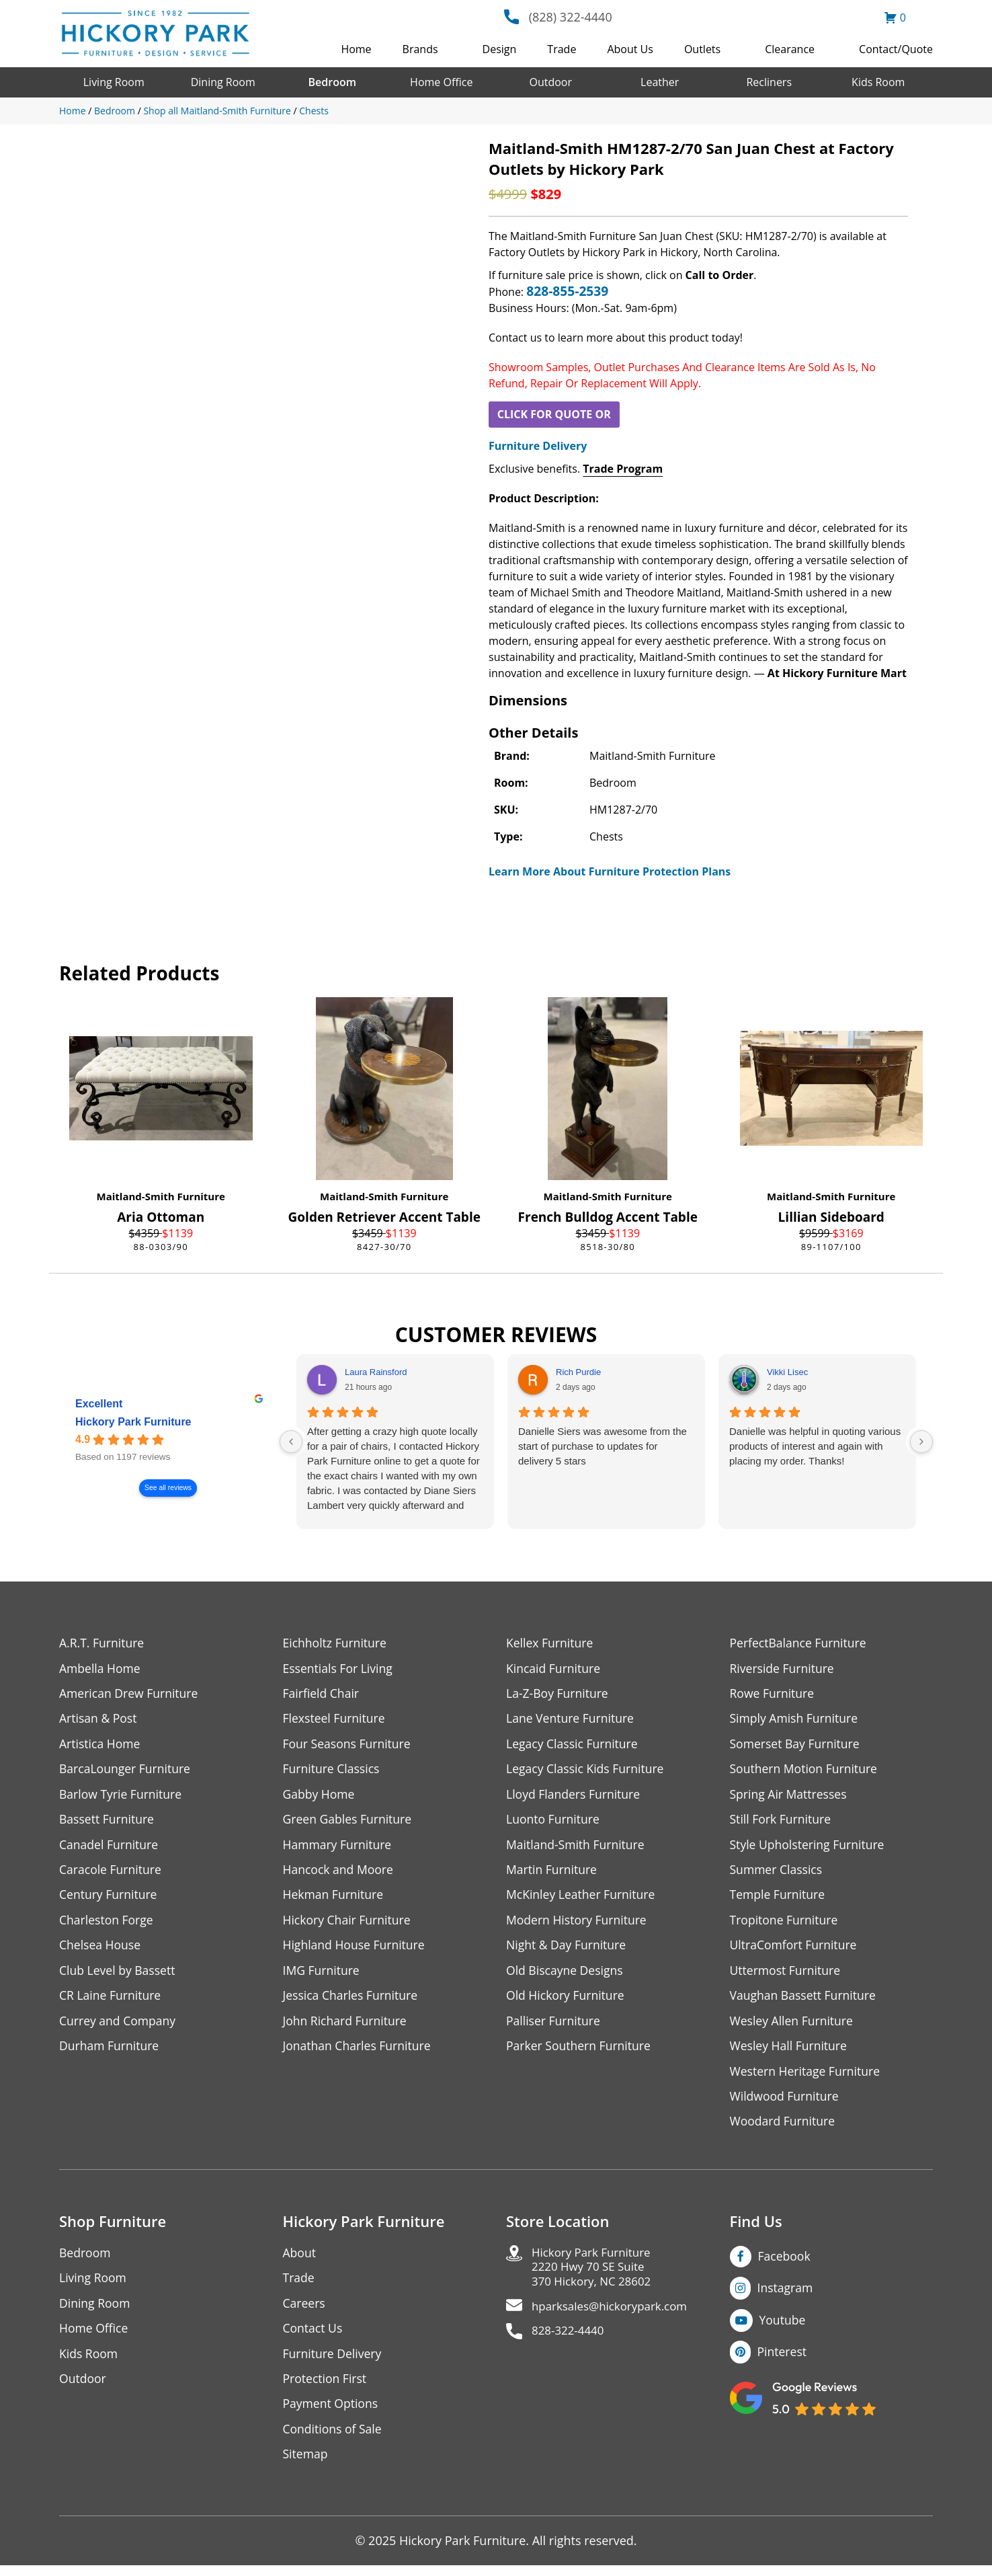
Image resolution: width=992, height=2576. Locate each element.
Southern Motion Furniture (805, 1771)
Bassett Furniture (108, 1822)
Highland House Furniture (356, 1949)
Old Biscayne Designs (566, 1975)
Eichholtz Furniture (336, 1643)
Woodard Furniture (784, 2128)
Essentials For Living (339, 1668)
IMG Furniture (322, 1975)
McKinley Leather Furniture (582, 1898)
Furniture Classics (332, 1771)
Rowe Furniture (773, 1694)
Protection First (326, 2388)
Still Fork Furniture (781, 1822)
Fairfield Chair (322, 1694)
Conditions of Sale (333, 2439)
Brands (420, 49)
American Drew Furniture (130, 1694)
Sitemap (306, 2464)
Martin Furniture (552, 1873)
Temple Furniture (778, 1898)
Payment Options (331, 2413)
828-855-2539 (567, 291)
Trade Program (623, 468)
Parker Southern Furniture (580, 2052)
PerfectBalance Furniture (800, 1643)
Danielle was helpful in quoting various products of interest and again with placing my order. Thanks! (815, 1446)
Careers (305, 2311)
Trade (561, 49)
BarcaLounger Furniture (126, 1771)
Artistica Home (100, 1745)
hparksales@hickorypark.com (614, 2317)
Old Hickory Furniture (566, 2000)
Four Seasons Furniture (348, 1745)
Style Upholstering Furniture (809, 1847)
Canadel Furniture (110, 1847)
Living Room (113, 82)
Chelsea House (100, 1949)
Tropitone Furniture (785, 1924)
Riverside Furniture (783, 1668)
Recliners (769, 82)
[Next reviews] (921, 1441)
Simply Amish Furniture (795, 1719)
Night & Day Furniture (567, 1949)
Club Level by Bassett (118, 1975)
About (300, 2260)
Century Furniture (109, 1898)
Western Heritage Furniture (807, 2077)
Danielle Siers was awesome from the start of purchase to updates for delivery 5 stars (602, 1446)
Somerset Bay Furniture (796, 1745)
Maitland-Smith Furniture (161, 1196)
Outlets (702, 49)
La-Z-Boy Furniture (558, 1694)
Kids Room (878, 82)
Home (356, 49)
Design (500, 49)
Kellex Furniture (550, 1643)
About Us (630, 49)
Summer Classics (777, 1873)
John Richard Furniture (346, 2026)
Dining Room (223, 82)
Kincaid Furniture (554, 1668)
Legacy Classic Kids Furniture (587, 1771)
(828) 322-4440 (570, 16)
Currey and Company (119, 2026)
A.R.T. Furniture (102, 1643)
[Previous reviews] (291, 1441)
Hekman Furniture (334, 1898)
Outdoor (550, 82)
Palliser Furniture (554, 2026)
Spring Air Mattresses (790, 1796)
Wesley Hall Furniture (790, 2052)
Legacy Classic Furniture (573, 1745)
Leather (659, 82)
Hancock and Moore (340, 1873)
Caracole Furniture (111, 1873)
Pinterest (782, 2360)
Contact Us (313, 2337)
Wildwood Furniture (785, 2103)
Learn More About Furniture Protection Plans (610, 871)
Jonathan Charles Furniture (359, 2052)
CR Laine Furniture (111, 2000)
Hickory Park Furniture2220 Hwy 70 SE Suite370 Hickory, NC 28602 (595, 2276)
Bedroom (332, 82)
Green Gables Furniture (349, 1822)
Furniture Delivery (538, 445)
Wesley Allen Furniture (793, 2026)
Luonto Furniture (554, 1822)
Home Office (441, 82)
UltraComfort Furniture (795, 1949)
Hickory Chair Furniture (348, 1924)
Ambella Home (100, 1668)
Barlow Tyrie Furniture (122, 1796)
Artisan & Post (98, 1719)
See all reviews (168, 1488)
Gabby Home (320, 1796)
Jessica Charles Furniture (352, 2000)
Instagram (786, 2296)
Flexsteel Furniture (335, 1719)
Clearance (790, 49)
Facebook (785, 2263)
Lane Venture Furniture (571, 1719)
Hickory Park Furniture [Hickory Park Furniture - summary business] (133, 1422)
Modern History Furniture (578, 1924)
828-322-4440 (570, 2342)
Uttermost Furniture (786, 1975)
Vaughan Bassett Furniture (805, 2000)
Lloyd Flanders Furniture (574, 1796)
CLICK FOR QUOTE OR (554, 414)
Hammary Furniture (339, 1847)
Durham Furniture (110, 2052)
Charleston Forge (107, 1924)
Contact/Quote (896, 49)
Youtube (783, 2328)
